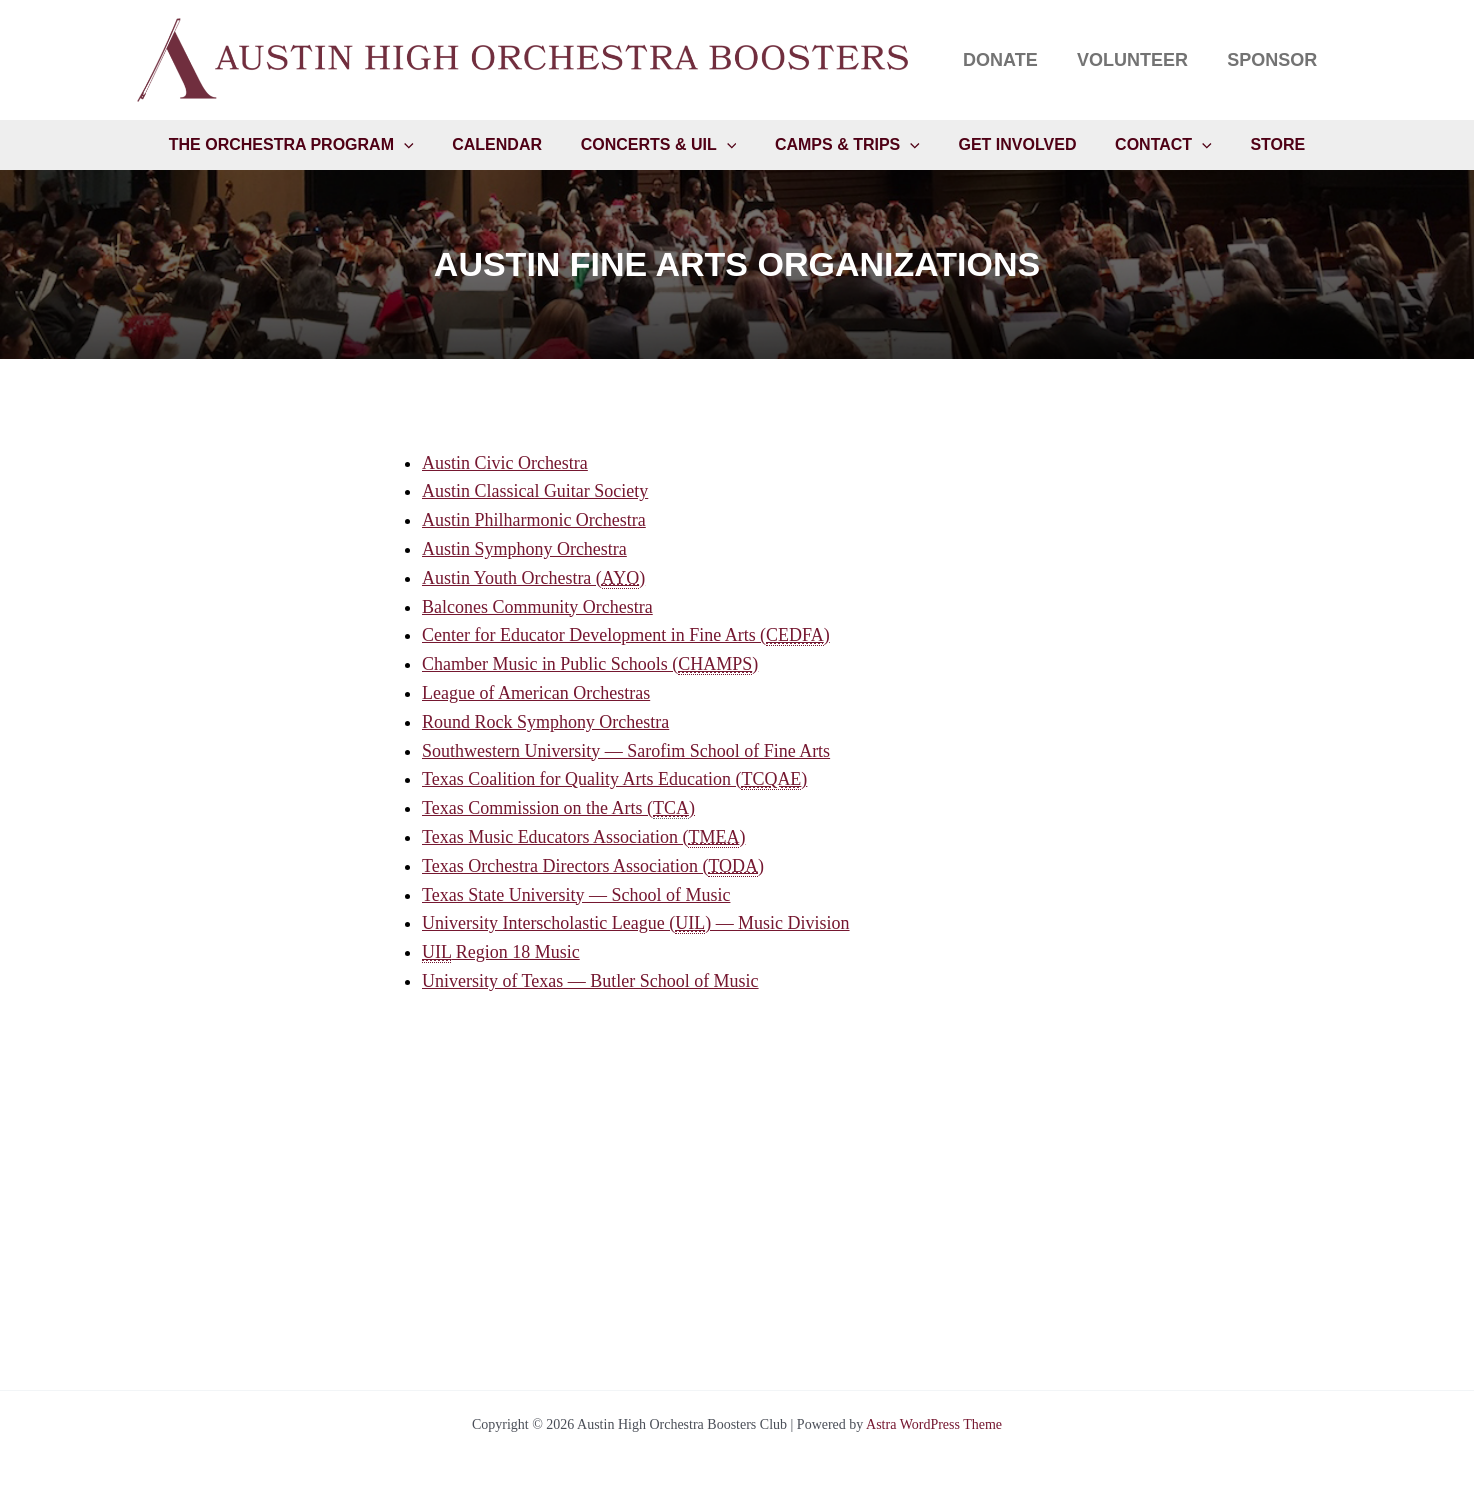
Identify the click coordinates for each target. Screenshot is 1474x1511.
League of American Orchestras (536, 694)
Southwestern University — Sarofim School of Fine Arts (626, 752)
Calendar (511, 146)
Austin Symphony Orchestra (524, 550)
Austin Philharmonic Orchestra (534, 521)
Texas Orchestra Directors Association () (593, 867)
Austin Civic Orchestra (505, 464)
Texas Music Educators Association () (584, 838)
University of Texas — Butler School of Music (590, 982)
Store (1257, 146)
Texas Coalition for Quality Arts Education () (615, 780)
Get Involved (1011, 146)
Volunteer (1137, 60)
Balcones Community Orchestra (537, 608)
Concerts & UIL (665, 147)
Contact (1150, 147)
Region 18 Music (501, 953)
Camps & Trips (847, 147)
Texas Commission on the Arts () (558, 809)
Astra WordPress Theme (934, 1424)
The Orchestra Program (311, 147)
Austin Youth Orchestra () (533, 579)
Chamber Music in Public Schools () (590, 665)
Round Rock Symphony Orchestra (545, 723)
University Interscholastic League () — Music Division (636, 924)
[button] (424, 147)
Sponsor (1274, 60)
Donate (1008, 60)
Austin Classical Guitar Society (535, 493)
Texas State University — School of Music (576, 896)
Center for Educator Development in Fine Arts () (626, 636)
